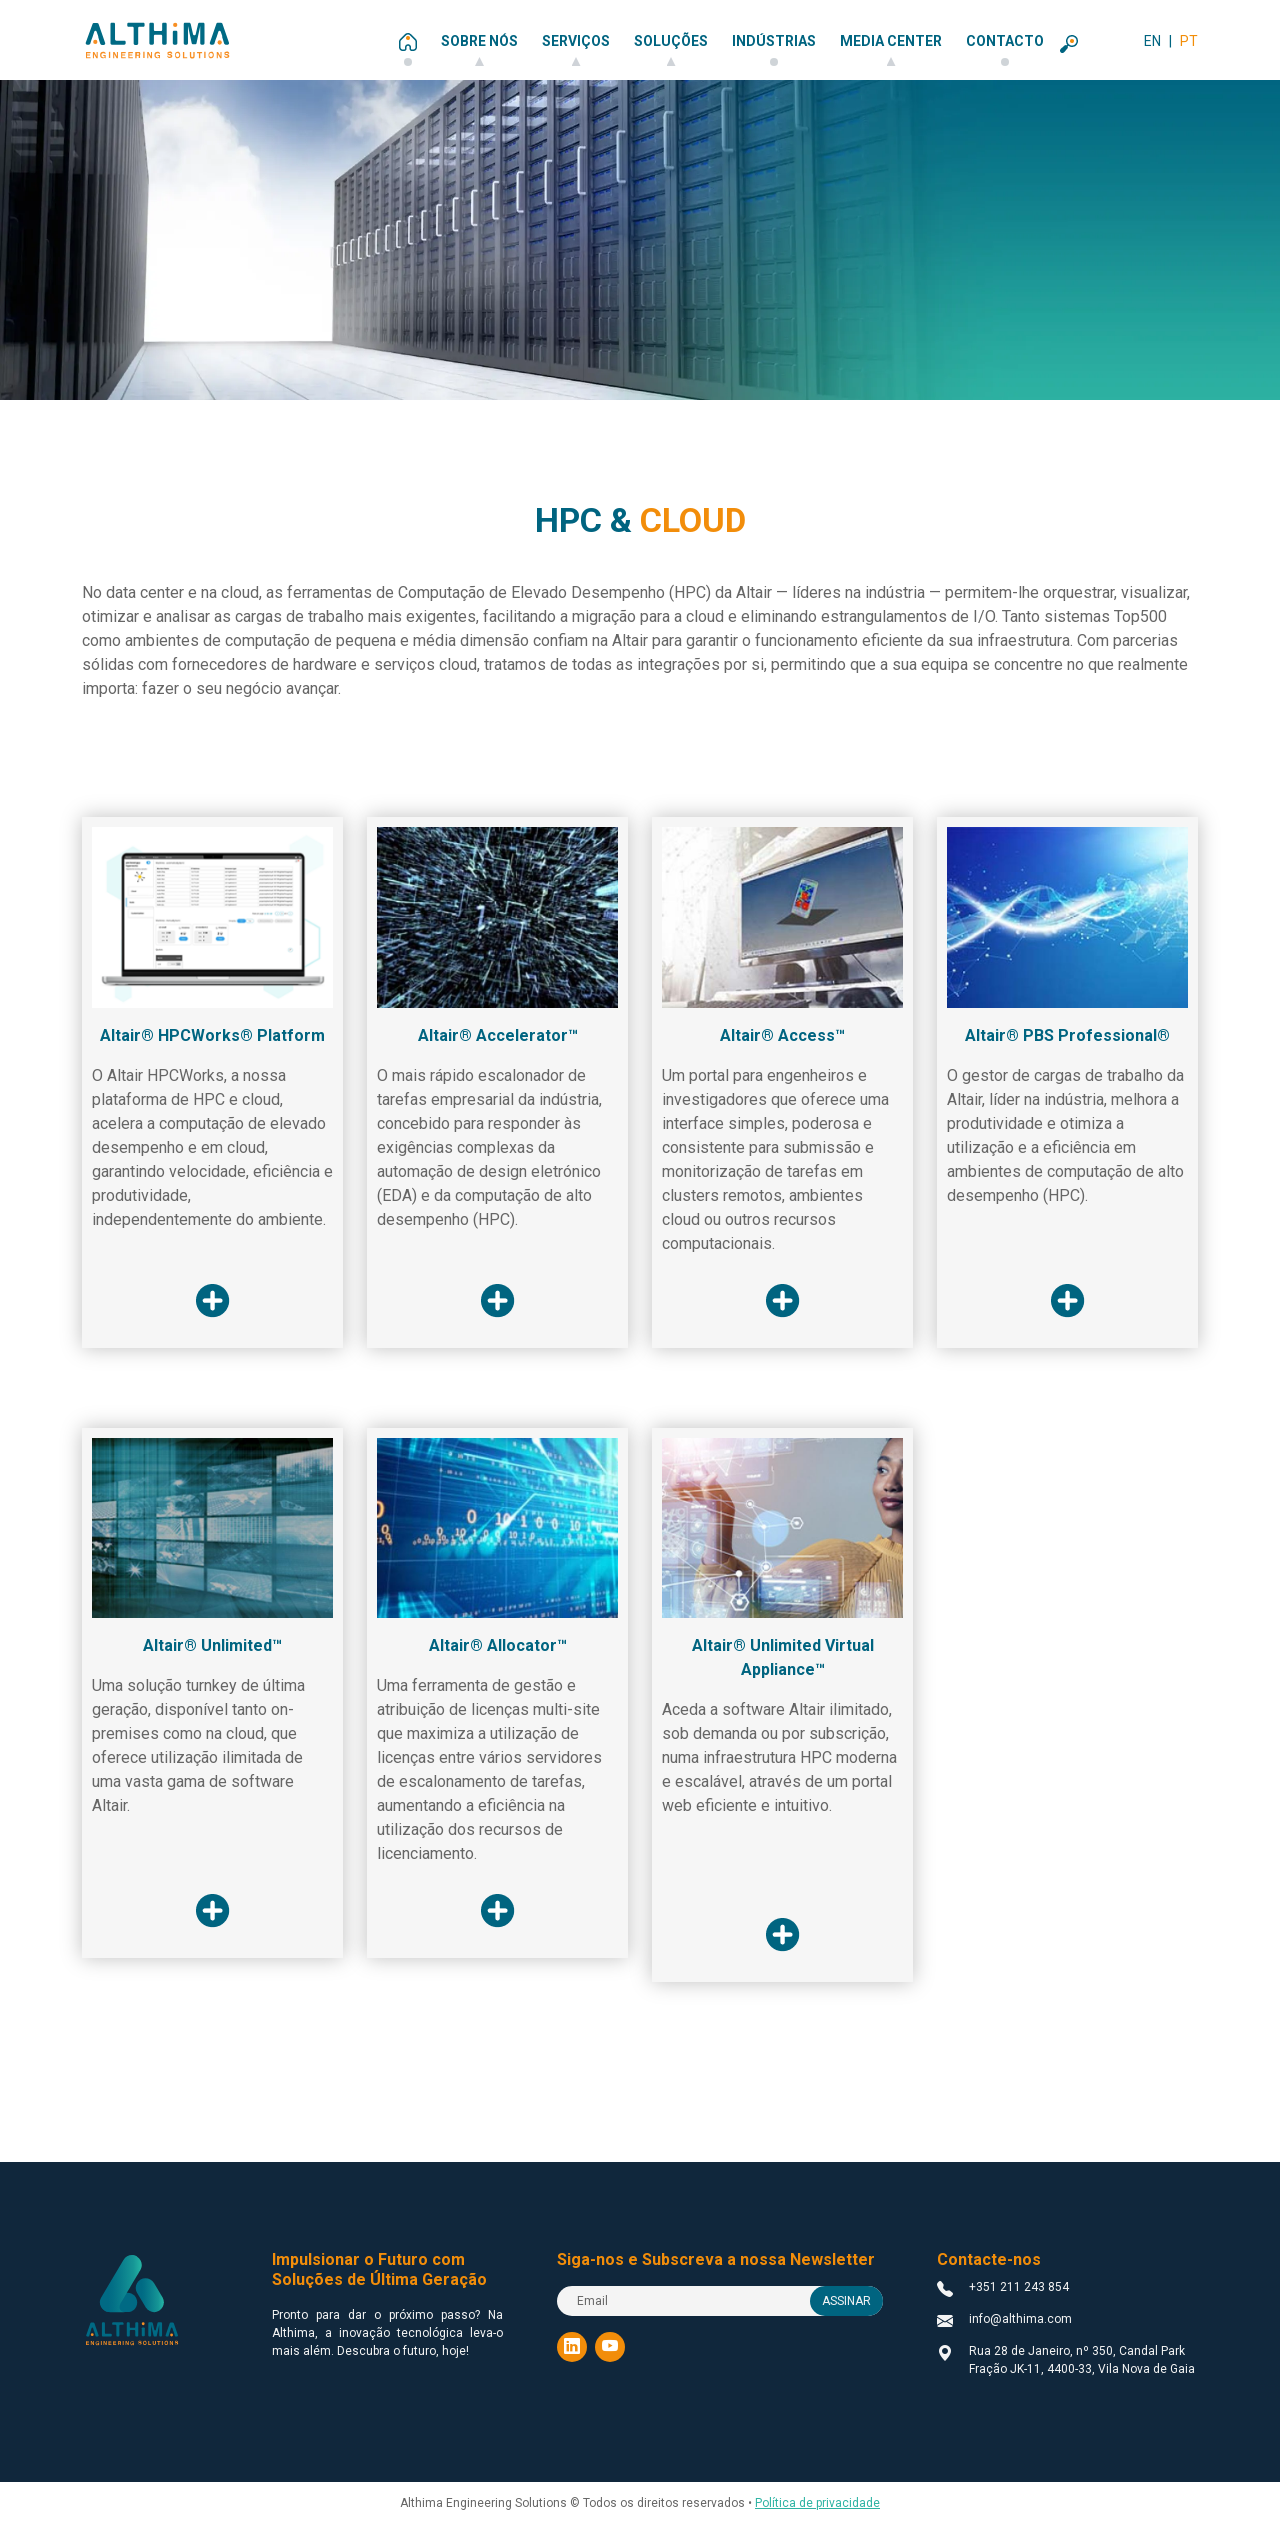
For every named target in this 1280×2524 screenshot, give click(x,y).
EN (1152, 41)
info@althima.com (1020, 2319)
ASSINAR (846, 2301)
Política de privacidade (817, 2503)
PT (1189, 41)
